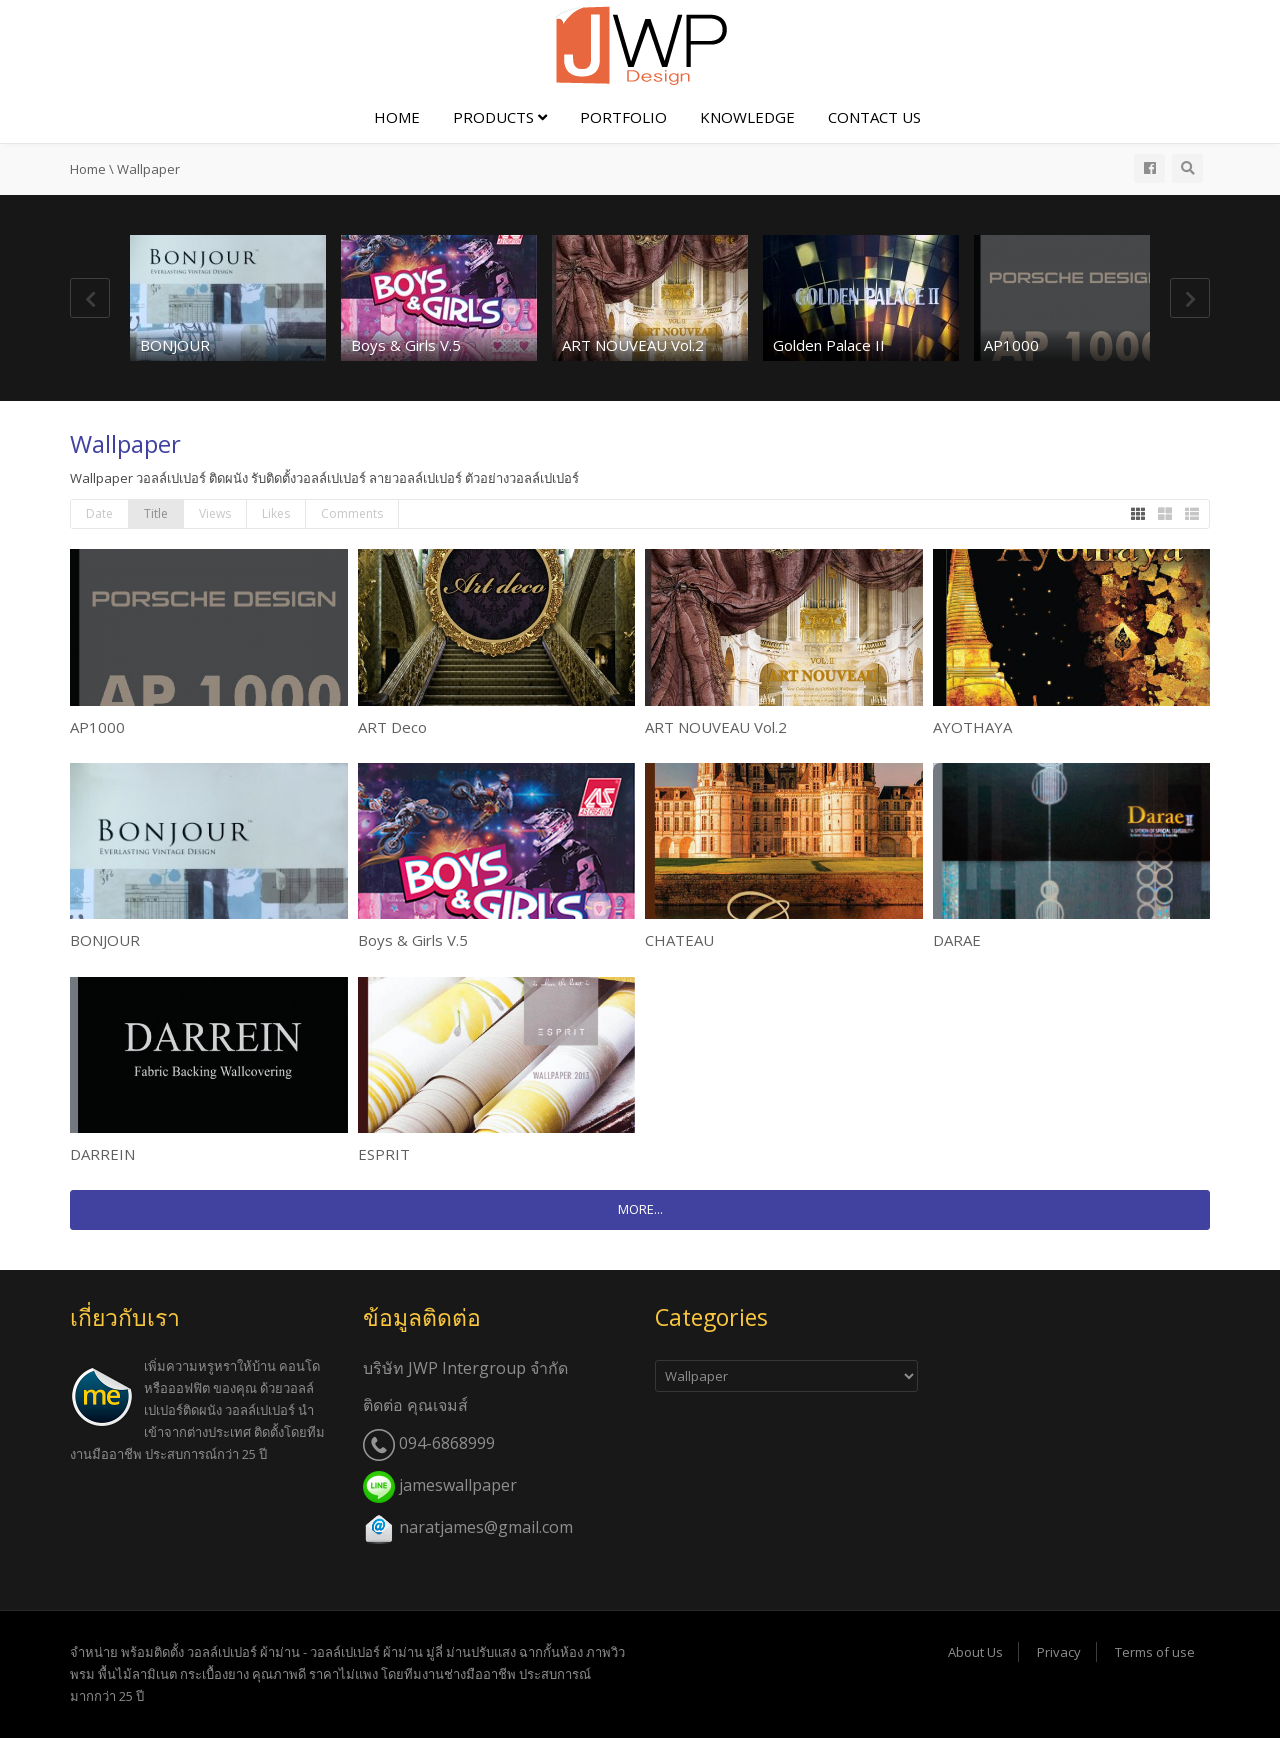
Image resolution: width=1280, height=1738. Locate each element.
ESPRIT (384, 1154)
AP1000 (1011, 345)
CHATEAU (679, 940)
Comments (352, 513)
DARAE (957, 940)
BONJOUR (175, 345)
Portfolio (623, 117)
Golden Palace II (829, 345)
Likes (276, 513)
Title (156, 513)
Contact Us (874, 117)
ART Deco (392, 727)
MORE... (640, 1209)
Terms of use (1155, 1652)
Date (99, 513)
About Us (975, 1652)
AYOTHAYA (972, 727)
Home (397, 117)
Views (215, 513)
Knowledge (747, 117)
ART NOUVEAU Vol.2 (633, 345)
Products (500, 117)
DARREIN (102, 1154)
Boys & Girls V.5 (406, 345)
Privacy (1059, 1652)
